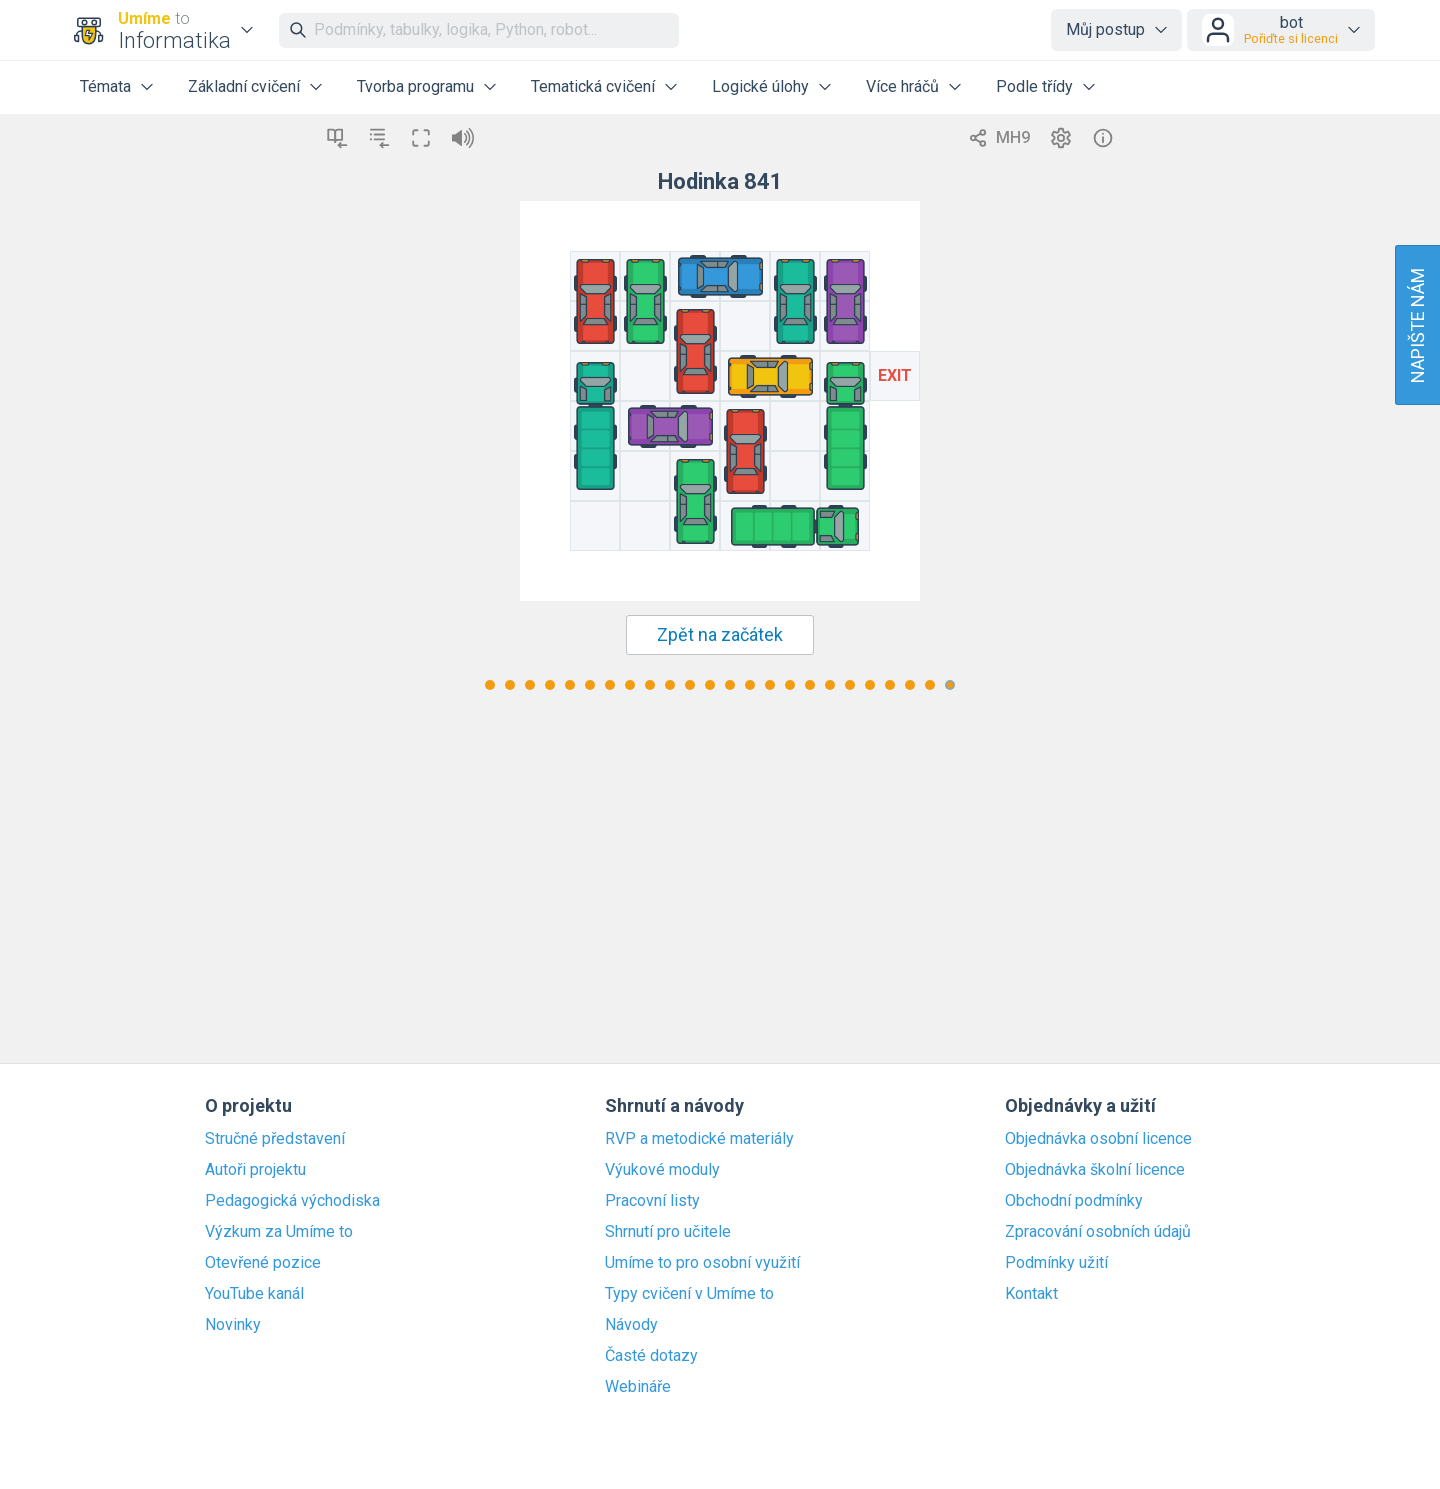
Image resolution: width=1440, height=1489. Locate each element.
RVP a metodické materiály (699, 1139)
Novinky (233, 1325)
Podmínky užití (1056, 1263)
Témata (105, 86)
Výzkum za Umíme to (279, 1232)
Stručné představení (275, 1139)
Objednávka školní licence (1095, 1170)
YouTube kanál (254, 1294)
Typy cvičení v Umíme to (689, 1294)
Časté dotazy (651, 1356)
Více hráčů (902, 86)
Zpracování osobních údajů (1098, 1232)
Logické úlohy (760, 86)
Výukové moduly (662, 1170)
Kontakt (1031, 1294)
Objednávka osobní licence (1098, 1139)
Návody (631, 1325)
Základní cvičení (244, 86)
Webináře (638, 1387)
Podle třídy (1034, 86)
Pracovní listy (652, 1201)
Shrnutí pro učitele (668, 1232)
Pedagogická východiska (292, 1201)
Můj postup (1105, 29)
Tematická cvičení (593, 86)
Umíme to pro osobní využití (702, 1263)
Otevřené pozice (263, 1263)
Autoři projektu (255, 1170)
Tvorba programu (415, 86)
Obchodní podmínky (1074, 1201)
